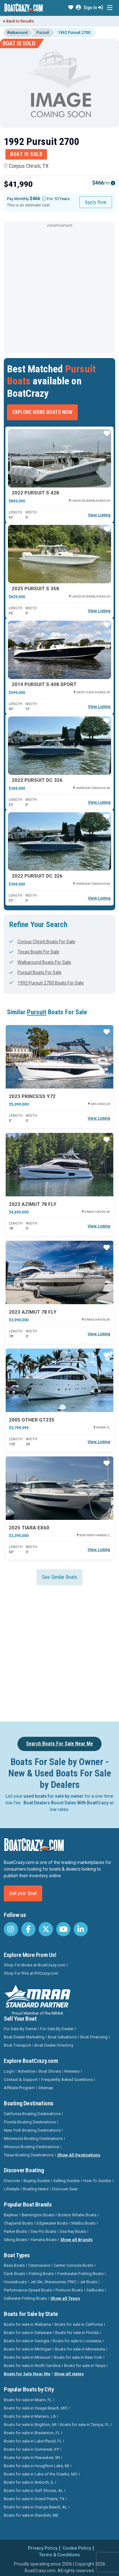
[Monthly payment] (44, 198)
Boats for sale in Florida (77, 2332)
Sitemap (45, 2087)
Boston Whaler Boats (77, 2215)
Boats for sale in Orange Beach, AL (35, 2507)
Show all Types (65, 2298)
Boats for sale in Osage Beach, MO (35, 2408)
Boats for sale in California (79, 2324)
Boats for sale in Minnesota (80, 2349)
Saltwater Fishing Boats (25, 2298)
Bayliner (11, 2215)
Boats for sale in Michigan (27, 2349)
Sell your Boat (23, 1893)
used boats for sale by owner (53, 1796)
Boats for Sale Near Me (27, 2373)
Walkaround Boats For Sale (40, 962)
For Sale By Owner (20, 2028)
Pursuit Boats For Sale (35, 972)
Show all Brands (76, 2239)
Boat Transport (17, 2045)
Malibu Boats (83, 2223)
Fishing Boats (41, 2273)
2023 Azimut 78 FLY (32, 1204)
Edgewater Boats (52, 2223)
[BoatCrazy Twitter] (46, 1929)
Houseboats (15, 2281)
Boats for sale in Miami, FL (28, 2399)
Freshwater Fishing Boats (80, 2273)
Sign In (93, 7)
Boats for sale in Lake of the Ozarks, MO (40, 2474)
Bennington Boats (38, 2215)
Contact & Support (21, 2079)
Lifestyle (11, 2189)
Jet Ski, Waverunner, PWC (53, 2281)
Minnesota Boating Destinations (33, 2138)
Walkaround (17, 32)
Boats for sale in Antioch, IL (29, 2482)
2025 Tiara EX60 (29, 1528)
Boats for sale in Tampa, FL (84, 2424)
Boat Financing (94, 2037)
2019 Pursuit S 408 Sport (44, 684)
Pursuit (42, 32)
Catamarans (39, 2265)
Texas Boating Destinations (29, 2155)
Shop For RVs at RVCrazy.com (31, 1973)
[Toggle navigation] (109, 7)
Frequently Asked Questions (67, 2079)
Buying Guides (36, 2180)
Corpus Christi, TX (26, 166)
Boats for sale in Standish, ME (31, 2515)
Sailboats (95, 2290)
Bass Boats (14, 2265)
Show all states (69, 2373)
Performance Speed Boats (28, 2290)
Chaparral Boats (18, 2223)
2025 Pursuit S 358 (35, 589)
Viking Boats (15, 2239)
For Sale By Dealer (56, 2028)
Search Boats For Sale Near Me (59, 1744)
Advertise (26, 2071)
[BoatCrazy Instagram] (11, 1929)
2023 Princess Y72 (32, 1096)
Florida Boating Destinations (30, 2122)
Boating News (36, 2189)
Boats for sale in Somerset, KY (31, 2449)
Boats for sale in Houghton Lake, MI (36, 2465)
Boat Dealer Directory (54, 2045)
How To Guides (97, 2180)
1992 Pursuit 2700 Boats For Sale (46, 982)
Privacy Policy (42, 2548)
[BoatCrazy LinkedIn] (81, 1929)
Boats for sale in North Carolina (32, 2365)
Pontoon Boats (69, 2290)
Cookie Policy (77, 2548)
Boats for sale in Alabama (27, 2324)
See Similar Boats (59, 1577)
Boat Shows (50, 2071)
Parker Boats (15, 2231)
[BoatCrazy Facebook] (28, 1929)
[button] (70, 7)
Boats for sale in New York (78, 2357)
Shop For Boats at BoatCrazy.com (34, 1965)
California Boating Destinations (32, 2113)
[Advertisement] (59, 288)
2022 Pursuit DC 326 (37, 780)
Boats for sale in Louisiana (77, 2340)
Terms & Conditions (59, 2554)
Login (9, 2071)
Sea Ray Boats (73, 2231)
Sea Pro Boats (43, 2231)
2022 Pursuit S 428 (35, 493)
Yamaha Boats (43, 2239)
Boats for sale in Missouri (27, 2357)
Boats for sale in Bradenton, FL (32, 2432)
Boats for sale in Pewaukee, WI (32, 2457)
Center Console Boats (73, 2265)
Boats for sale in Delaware (28, 2332)
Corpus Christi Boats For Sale (42, 941)
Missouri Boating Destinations (31, 2146)
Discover (12, 2180)
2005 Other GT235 (31, 1420)
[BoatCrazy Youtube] (63, 1929)
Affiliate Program (19, 2087)
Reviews (72, 2071)
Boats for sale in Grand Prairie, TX (34, 2498)
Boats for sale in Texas (84, 2365)
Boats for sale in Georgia (26, 2340)
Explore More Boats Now (42, 412)
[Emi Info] (113, 183)
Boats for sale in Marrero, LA (30, 2416)
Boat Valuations (62, 2037)
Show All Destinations (78, 2155)
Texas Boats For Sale (34, 951)
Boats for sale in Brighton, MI (30, 2424)
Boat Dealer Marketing (24, 2037)
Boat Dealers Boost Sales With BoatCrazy (66, 1802)
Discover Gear (65, 2189)
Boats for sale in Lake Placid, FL (33, 2441)
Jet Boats (88, 2281)
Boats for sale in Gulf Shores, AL (33, 2490)
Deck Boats (14, 2273)
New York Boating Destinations (32, 2130)
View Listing (99, 515)
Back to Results (18, 21)
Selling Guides (66, 2180)
